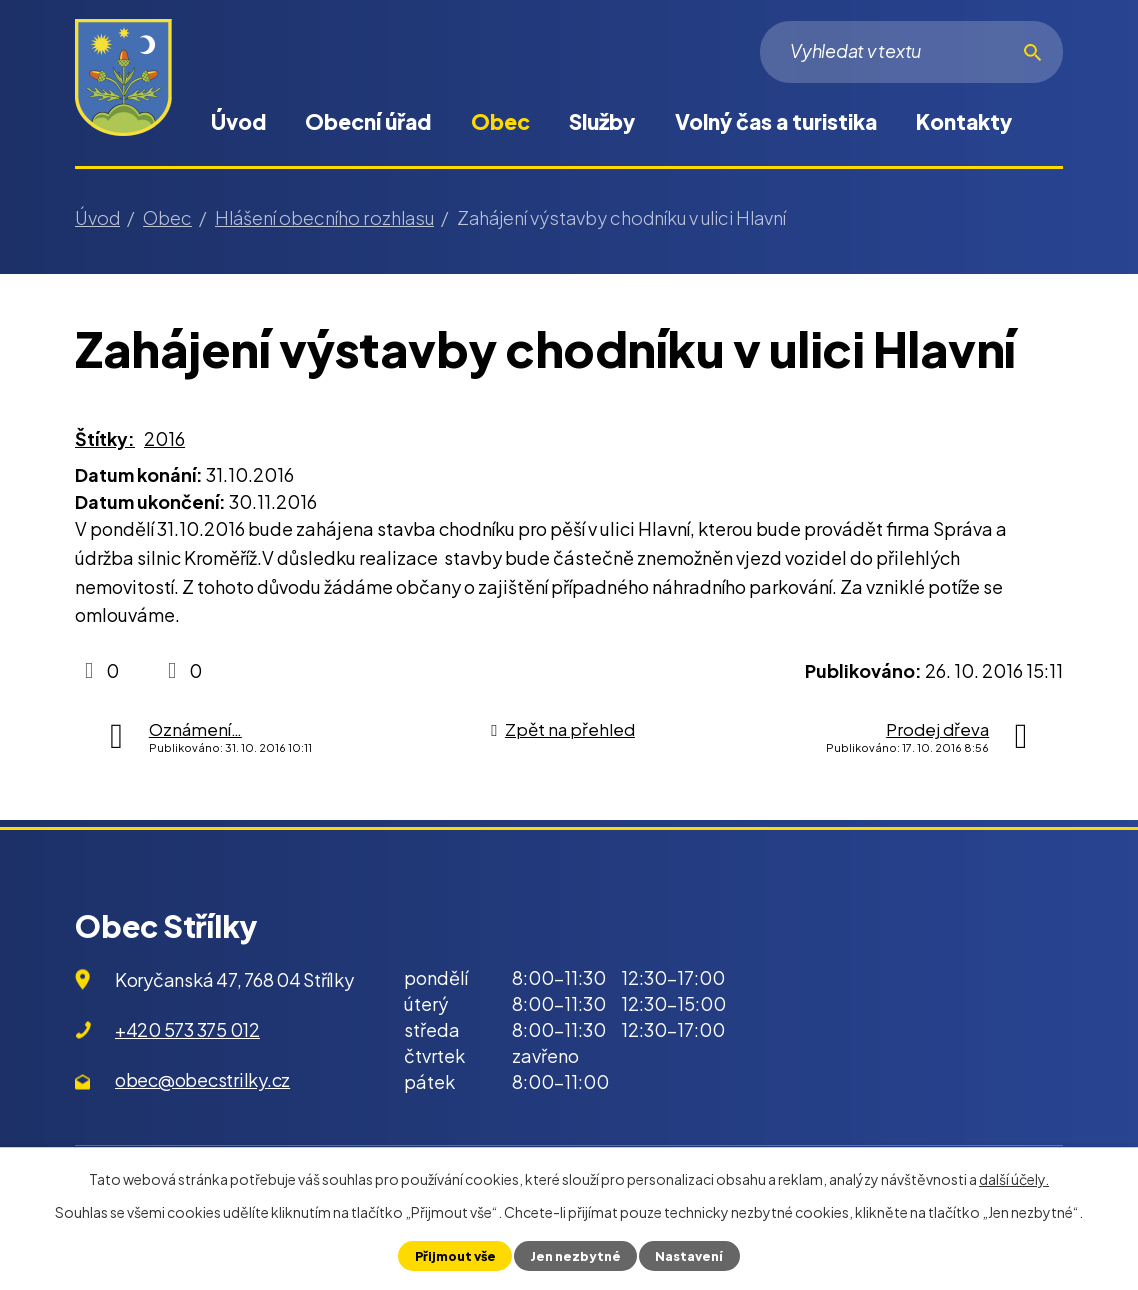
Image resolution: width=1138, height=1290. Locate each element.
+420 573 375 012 (187, 1029)
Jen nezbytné (575, 1256)
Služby (602, 121)
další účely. (1014, 1179)
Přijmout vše (455, 1256)
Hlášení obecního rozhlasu (324, 217)
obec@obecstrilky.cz (202, 1079)
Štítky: (105, 438)
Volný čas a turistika (776, 121)
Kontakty (964, 121)
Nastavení (689, 1256)
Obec (500, 121)
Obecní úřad (368, 121)
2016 (164, 438)
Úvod (238, 121)
